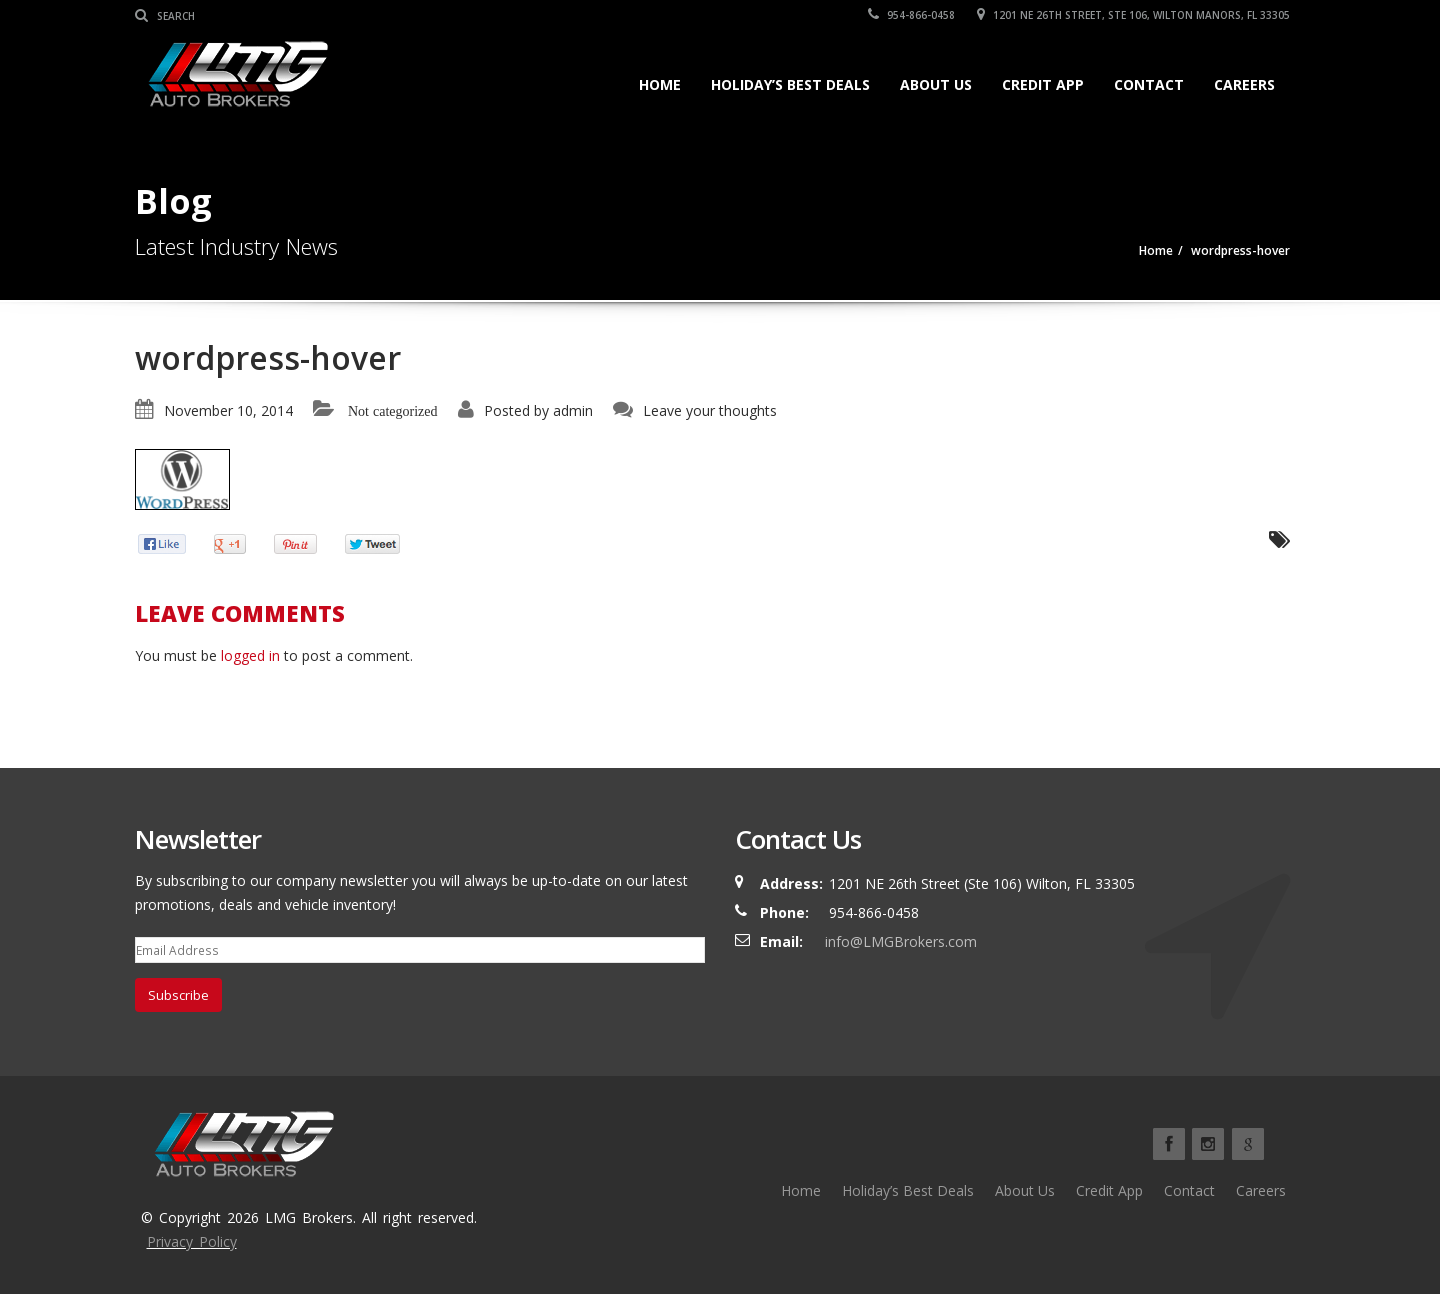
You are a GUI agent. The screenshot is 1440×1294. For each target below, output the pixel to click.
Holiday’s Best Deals (790, 84)
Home (660, 84)
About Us (936, 84)
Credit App (1043, 84)
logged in (250, 655)
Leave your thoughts (710, 410)
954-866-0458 (911, 15)
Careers (1244, 84)
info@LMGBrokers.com (901, 941)
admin (573, 410)
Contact (1149, 84)
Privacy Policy (192, 1241)
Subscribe (178, 995)
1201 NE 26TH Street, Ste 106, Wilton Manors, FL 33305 (1133, 15)
